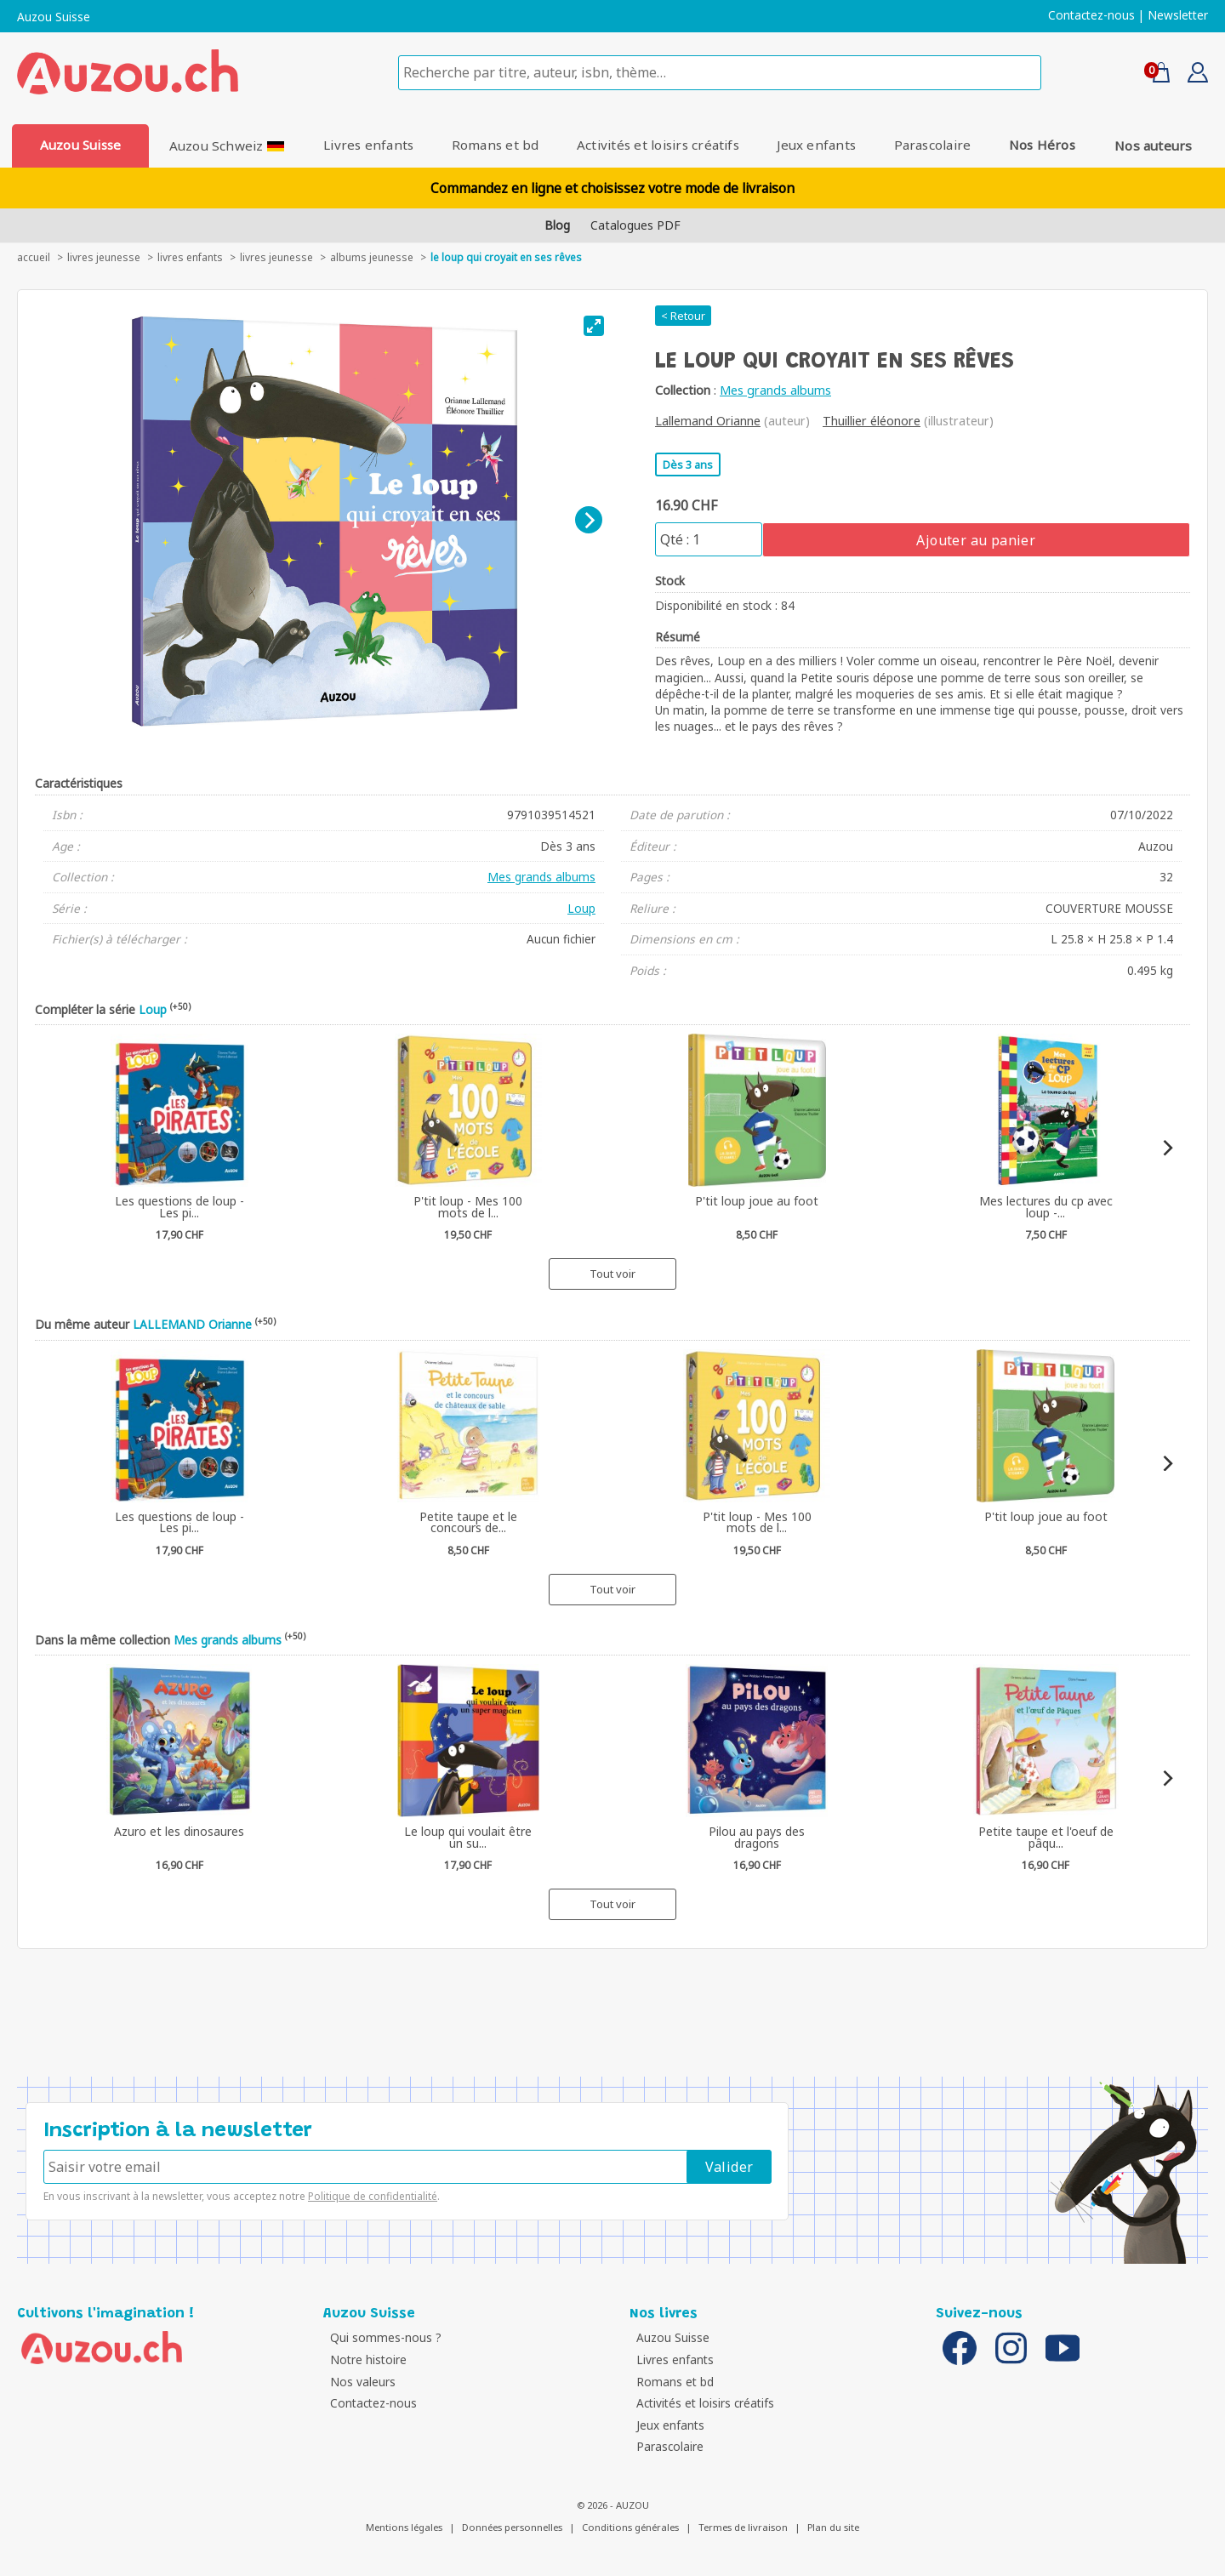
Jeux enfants (818, 144)
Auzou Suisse (53, 17)
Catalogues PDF (635, 225)
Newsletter (1178, 15)
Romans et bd (494, 144)
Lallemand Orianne (708, 421)
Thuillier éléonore (871, 421)
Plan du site (833, 2527)
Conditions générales (630, 2527)
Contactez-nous (1091, 15)
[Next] (588, 519)
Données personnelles (512, 2527)
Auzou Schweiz (225, 144)
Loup (581, 908)
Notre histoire (366, 2359)
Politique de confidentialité (372, 2196)
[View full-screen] (594, 326)
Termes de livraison (743, 2527)
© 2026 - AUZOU (613, 2505)
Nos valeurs (360, 2382)
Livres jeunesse (276, 257)
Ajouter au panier (975, 540)
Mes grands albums (775, 390)
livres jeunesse (103, 257)
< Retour (683, 315)
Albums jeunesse (371, 257)
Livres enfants (367, 144)
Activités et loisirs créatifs (658, 144)
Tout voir (612, 1273)
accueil (33, 257)
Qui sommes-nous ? (383, 2337)
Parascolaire (934, 144)
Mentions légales (404, 2527)
